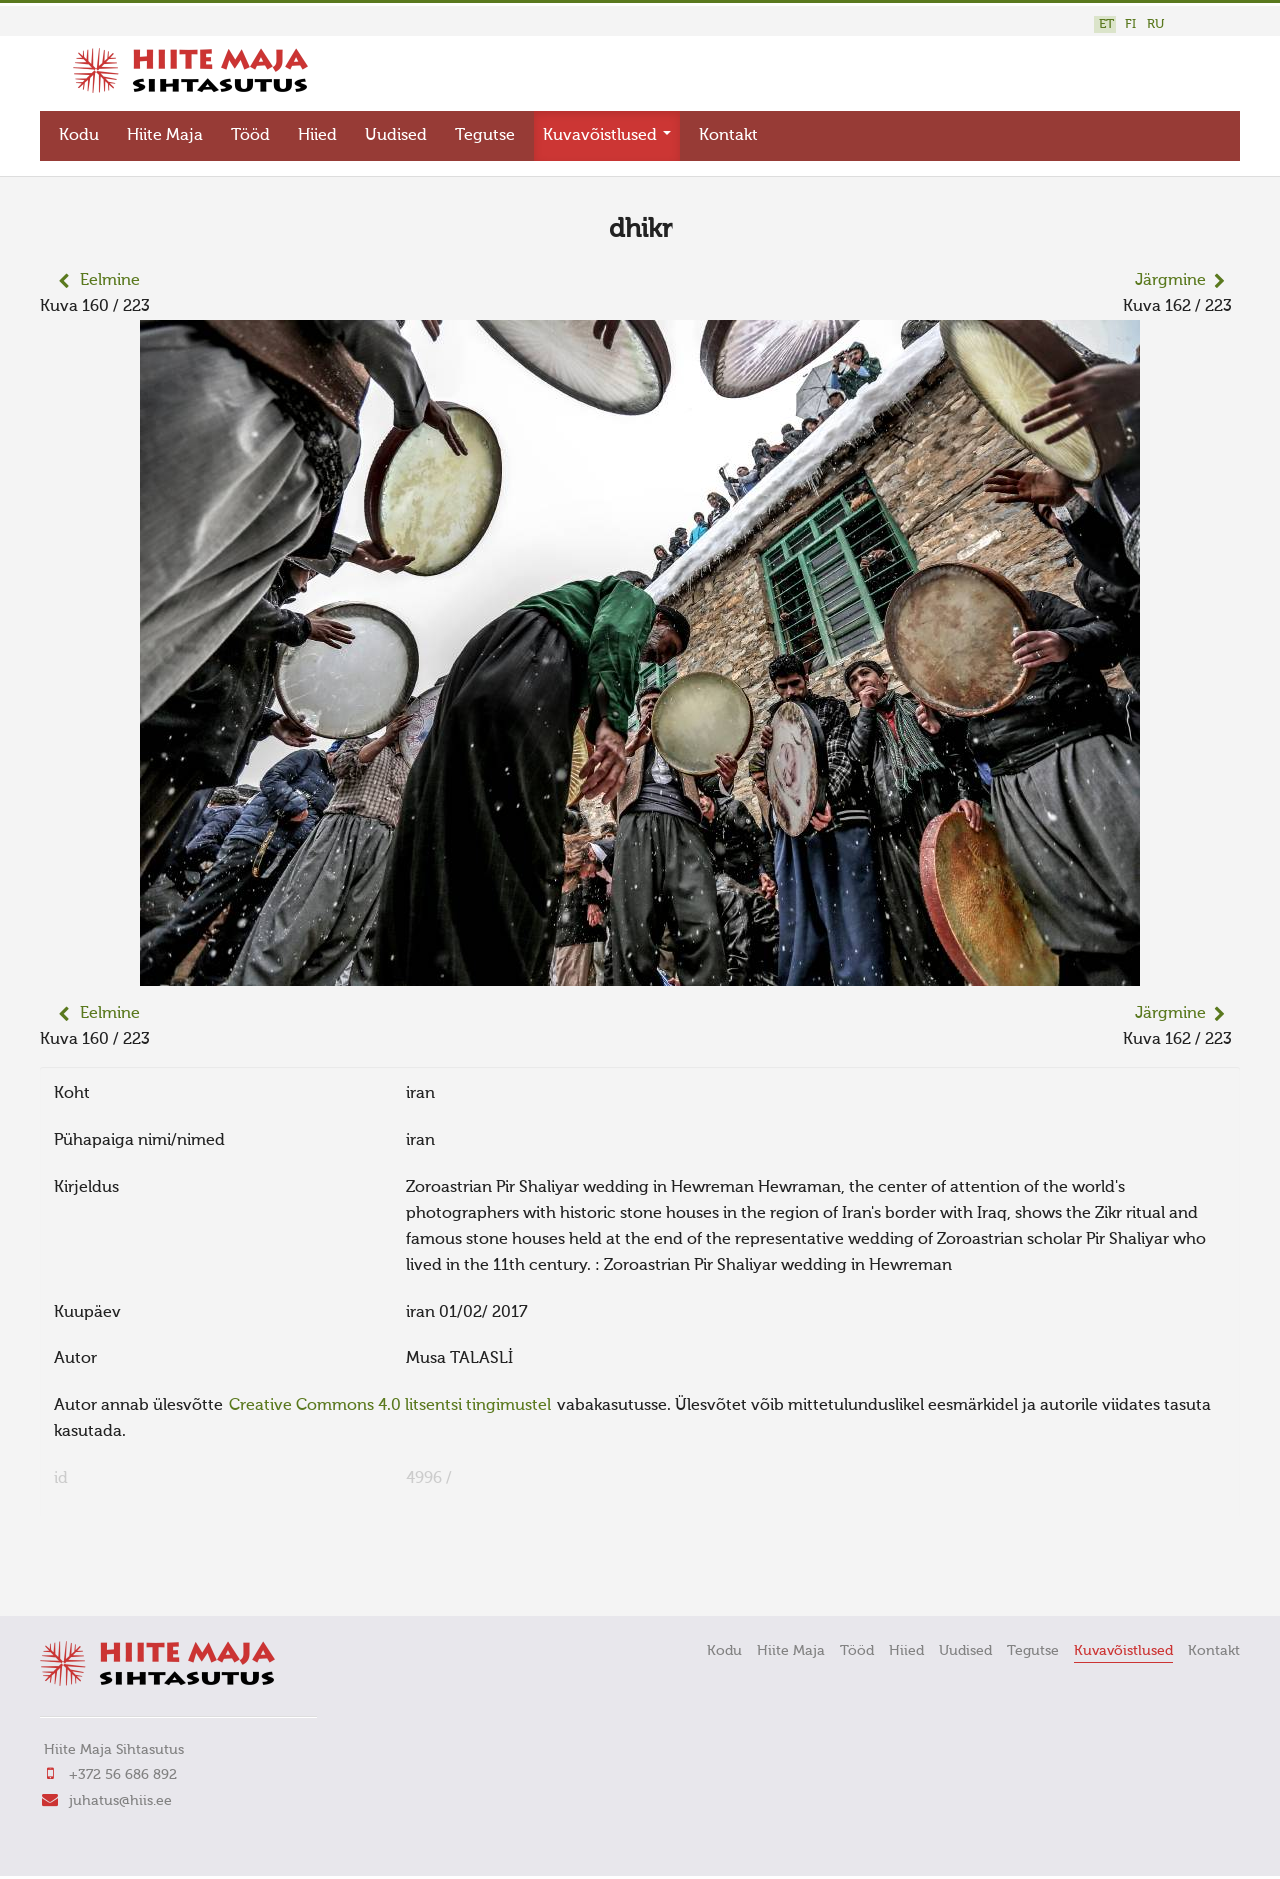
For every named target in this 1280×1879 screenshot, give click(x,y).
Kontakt (728, 136)
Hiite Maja (165, 136)
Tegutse (485, 136)
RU (1155, 24)
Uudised (396, 136)
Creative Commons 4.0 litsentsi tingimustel (390, 1406)
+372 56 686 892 (123, 1775)
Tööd (250, 136)
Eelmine (110, 281)
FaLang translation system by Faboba (110, 1573)
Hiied (317, 136)
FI (1130, 24)
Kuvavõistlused (607, 136)
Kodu (79, 136)
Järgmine (1170, 281)
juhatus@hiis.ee (120, 1801)
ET (1106, 24)
